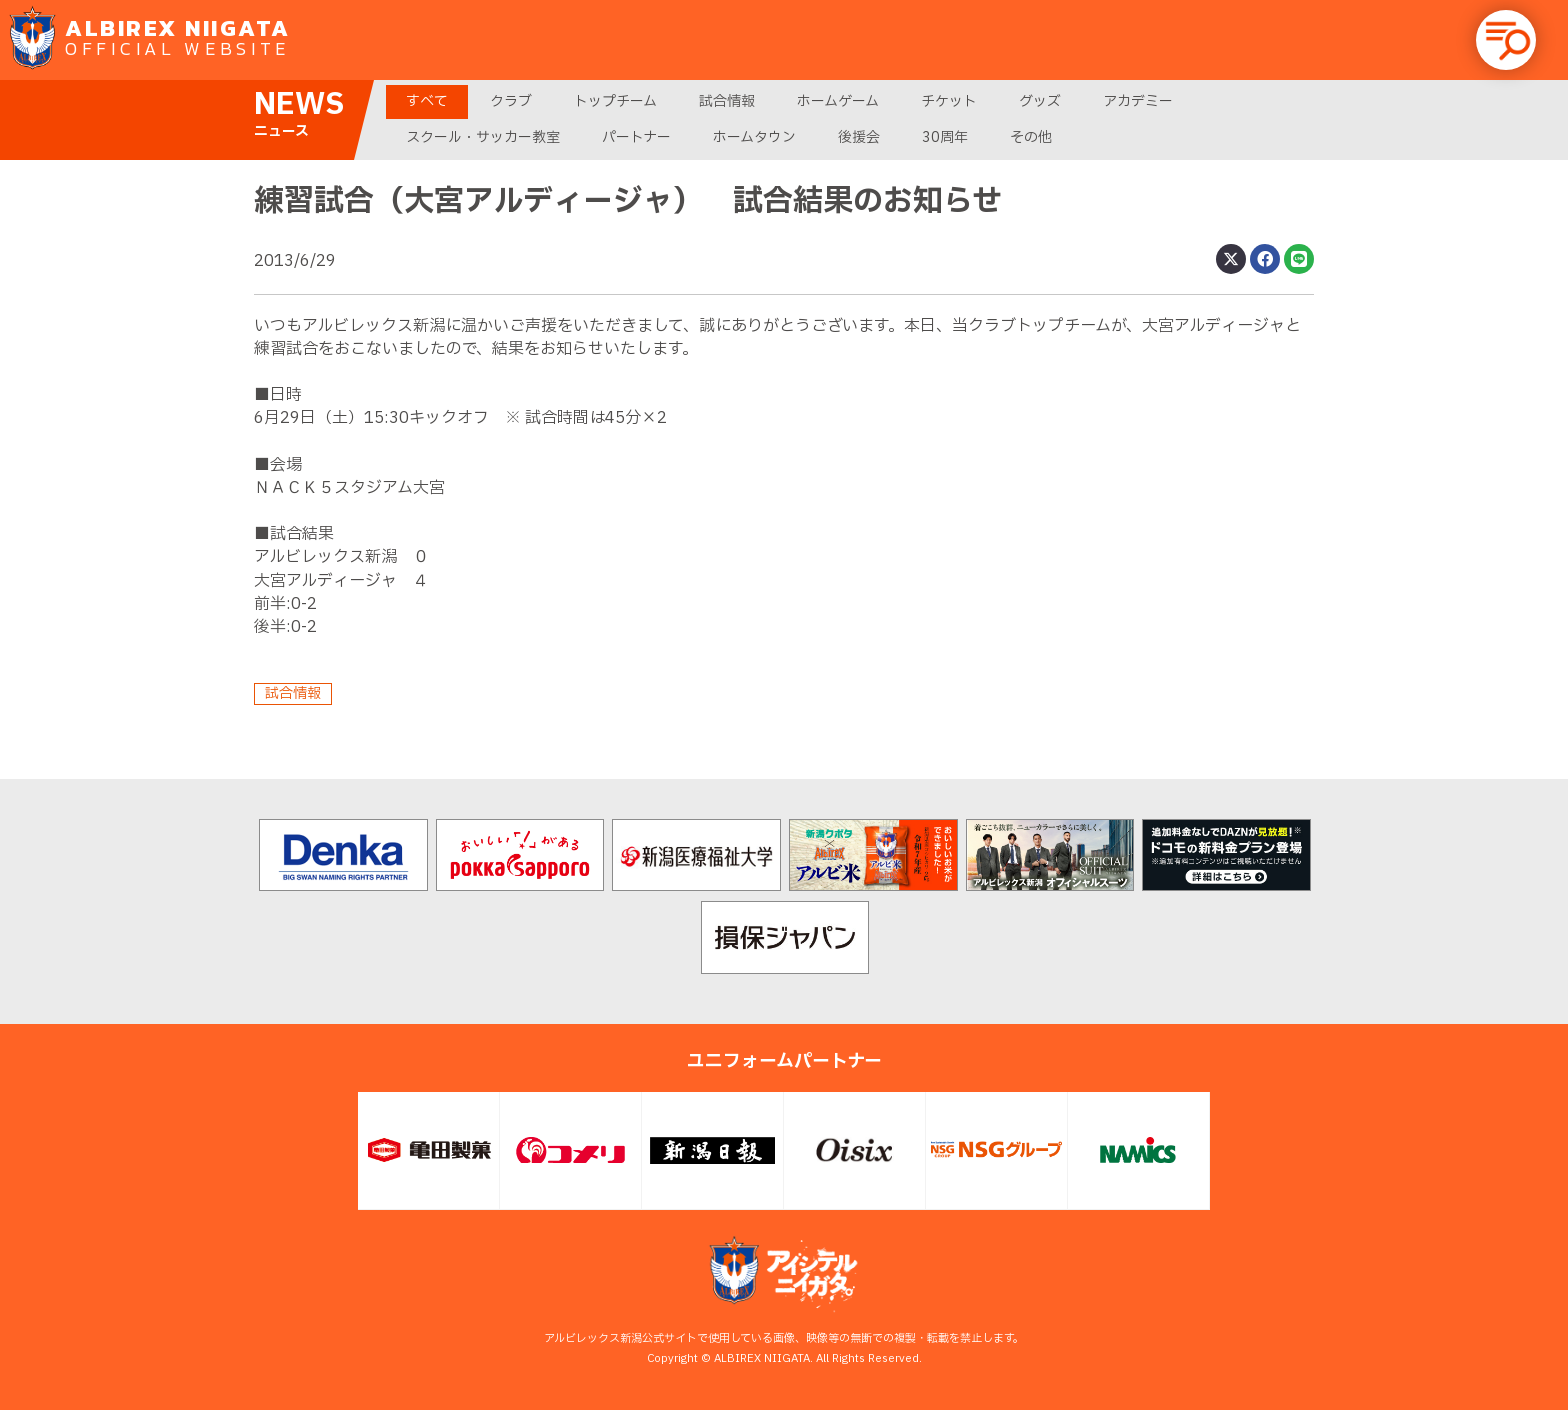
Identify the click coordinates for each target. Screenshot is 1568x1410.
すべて (427, 101)
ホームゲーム (838, 101)
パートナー (636, 137)
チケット (949, 101)
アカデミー (1138, 101)
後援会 (859, 137)
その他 (1031, 137)
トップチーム (615, 101)
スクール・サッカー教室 (483, 137)
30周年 (945, 137)
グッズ (1040, 101)
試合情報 (727, 101)
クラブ (511, 101)
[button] (1506, 40)
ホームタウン (754, 137)
